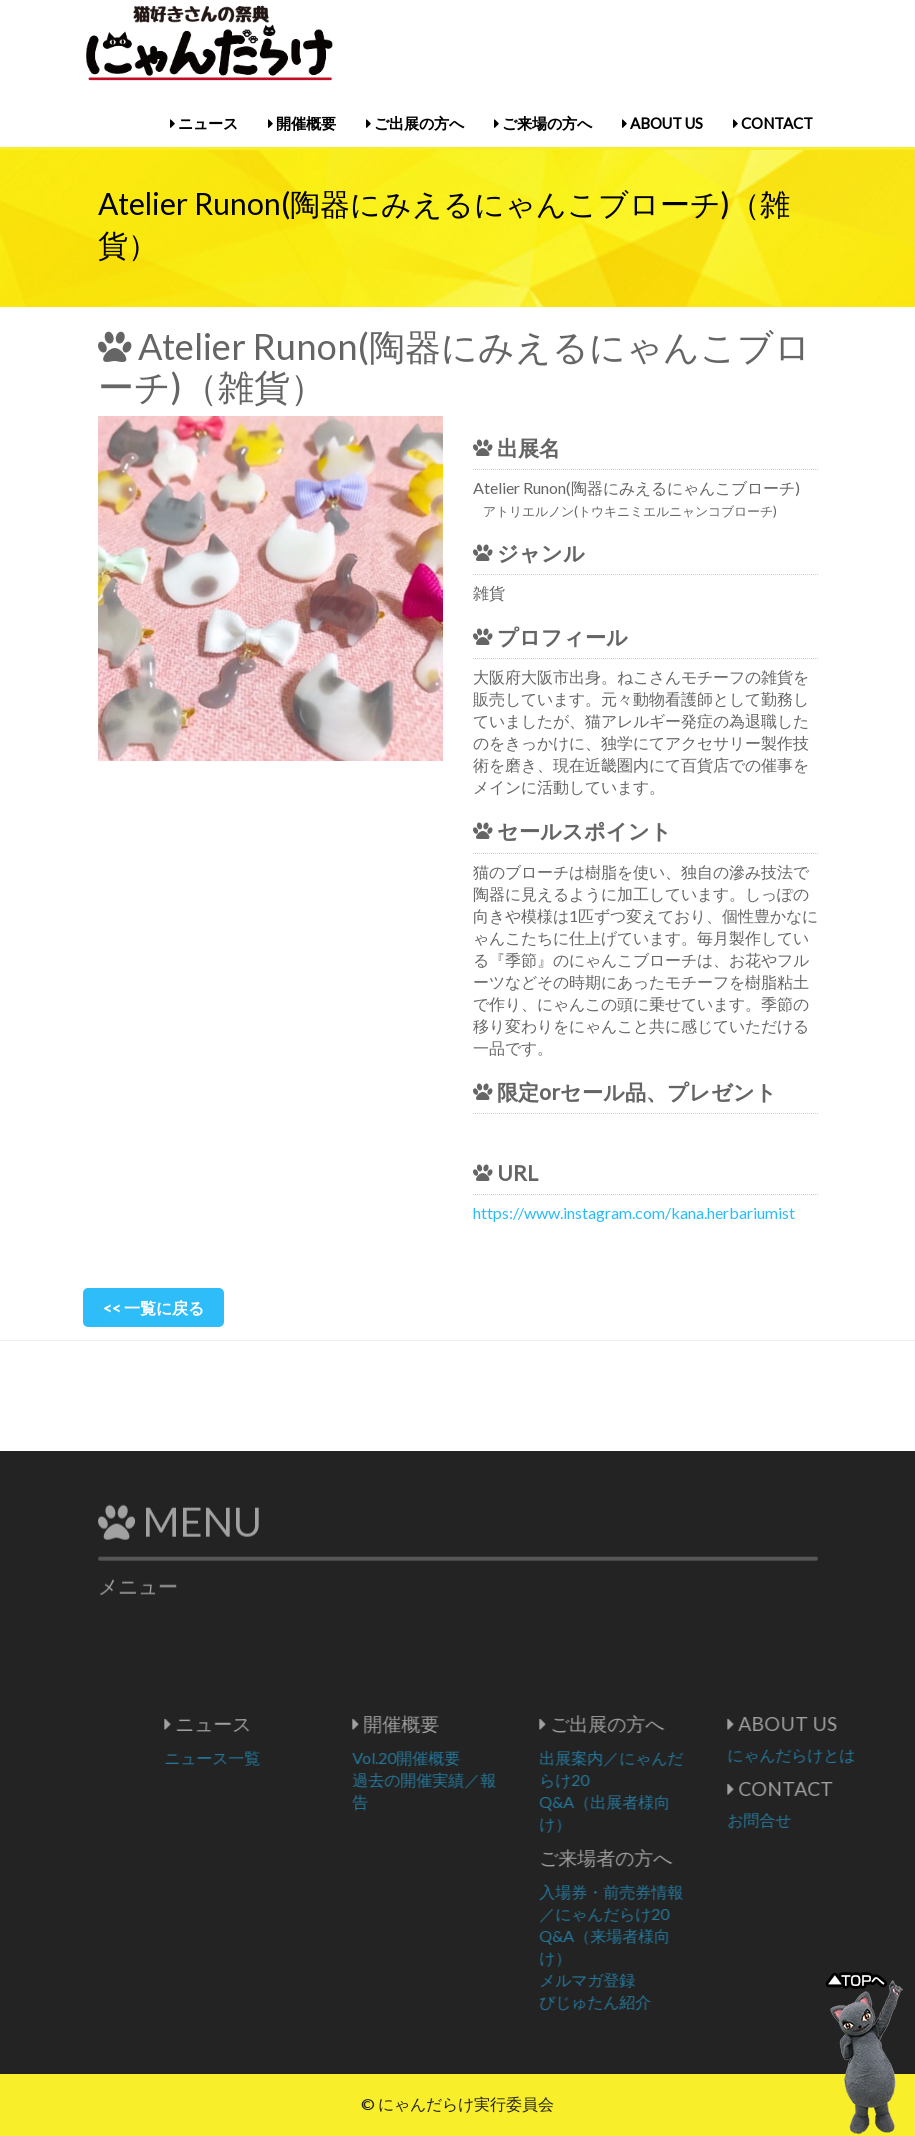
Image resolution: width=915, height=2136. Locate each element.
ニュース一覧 (251, 1757)
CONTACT (773, 123)
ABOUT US (662, 123)
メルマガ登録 (626, 1979)
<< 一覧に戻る (153, 1307)
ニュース (204, 123)
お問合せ (797, 1819)
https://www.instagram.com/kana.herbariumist (634, 1212)
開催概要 (302, 123)
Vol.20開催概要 (444, 1757)
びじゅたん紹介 (634, 2001)
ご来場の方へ (543, 123)
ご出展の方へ (415, 123)
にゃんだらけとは (829, 1754)
